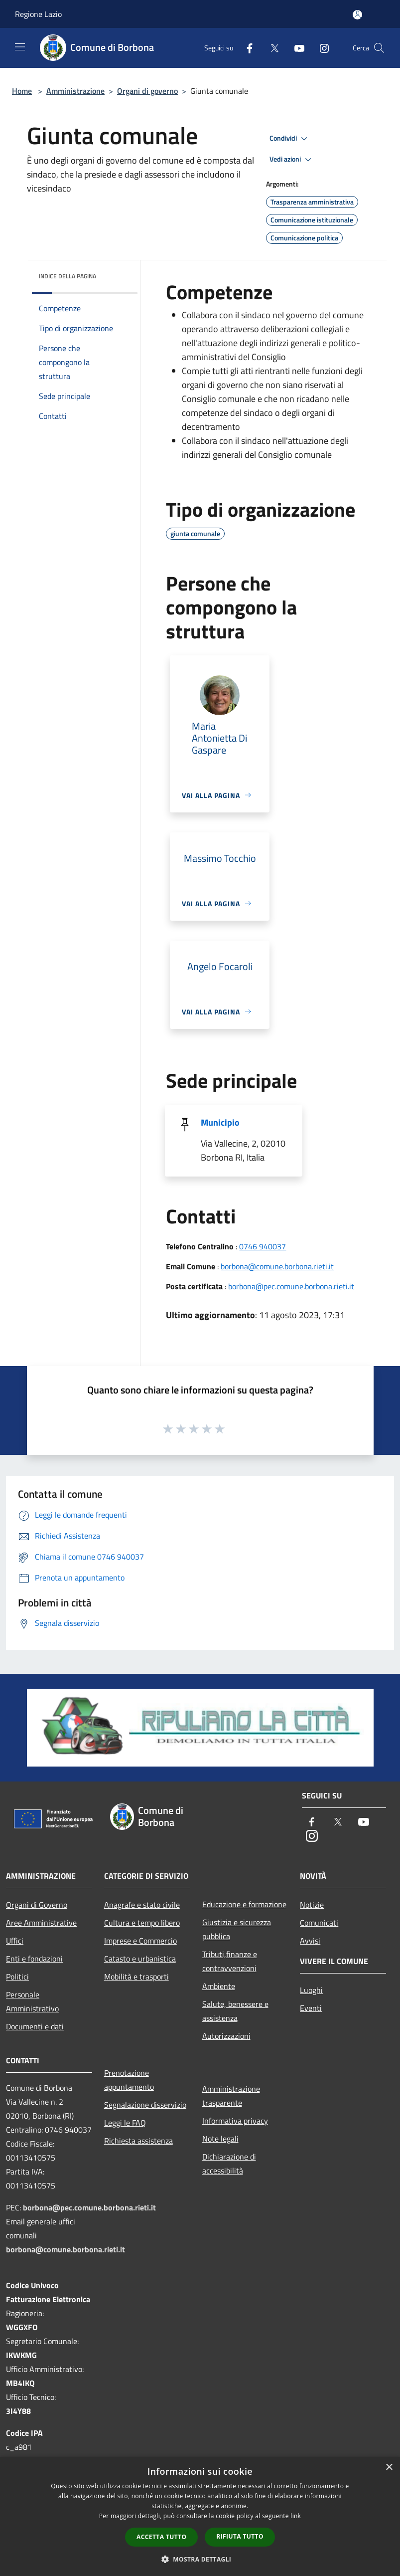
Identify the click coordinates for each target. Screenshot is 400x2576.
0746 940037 (262, 1246)
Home (22, 91)
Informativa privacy (235, 2121)
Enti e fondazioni (34, 1959)
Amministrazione (75, 91)
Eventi (311, 2008)
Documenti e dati (35, 2026)
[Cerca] (379, 48)
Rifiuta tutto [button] (240, 2536)
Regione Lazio (38, 14)
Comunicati (319, 1923)
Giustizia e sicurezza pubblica (236, 1929)
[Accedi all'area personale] (357, 14)
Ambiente (218, 1986)
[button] (200, 2559)
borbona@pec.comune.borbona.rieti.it (291, 1286)
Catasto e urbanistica (140, 1959)
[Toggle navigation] (20, 47)
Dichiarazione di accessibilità (229, 2164)
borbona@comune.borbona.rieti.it (277, 1266)
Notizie (312, 1905)
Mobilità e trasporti (136, 1976)
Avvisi (310, 1941)
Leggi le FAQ (125, 2123)
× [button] (389, 2467)
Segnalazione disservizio (145, 2105)
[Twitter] (270, 47)
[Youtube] (295, 47)
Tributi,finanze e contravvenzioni (229, 1961)
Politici (17, 1976)
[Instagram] (320, 47)
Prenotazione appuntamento (129, 2080)
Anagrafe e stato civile (142, 1905)
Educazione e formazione (244, 1904)
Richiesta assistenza (138, 2141)
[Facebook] (246, 47)
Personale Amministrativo (32, 2001)
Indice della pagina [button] (67, 276)
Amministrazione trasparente (231, 2096)
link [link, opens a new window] (295, 2516)
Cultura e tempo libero (142, 1923)
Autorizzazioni (226, 2036)
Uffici (14, 1941)
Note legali (220, 2139)
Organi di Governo (36, 1905)
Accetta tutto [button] (161, 2537)
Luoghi (311, 1990)
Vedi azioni (291, 160)
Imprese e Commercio (140, 1941)
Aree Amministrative (41, 1923)
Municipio (220, 1122)
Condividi (289, 139)
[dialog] (200, 2516)
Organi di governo (147, 91)
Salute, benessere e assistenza (235, 2011)
